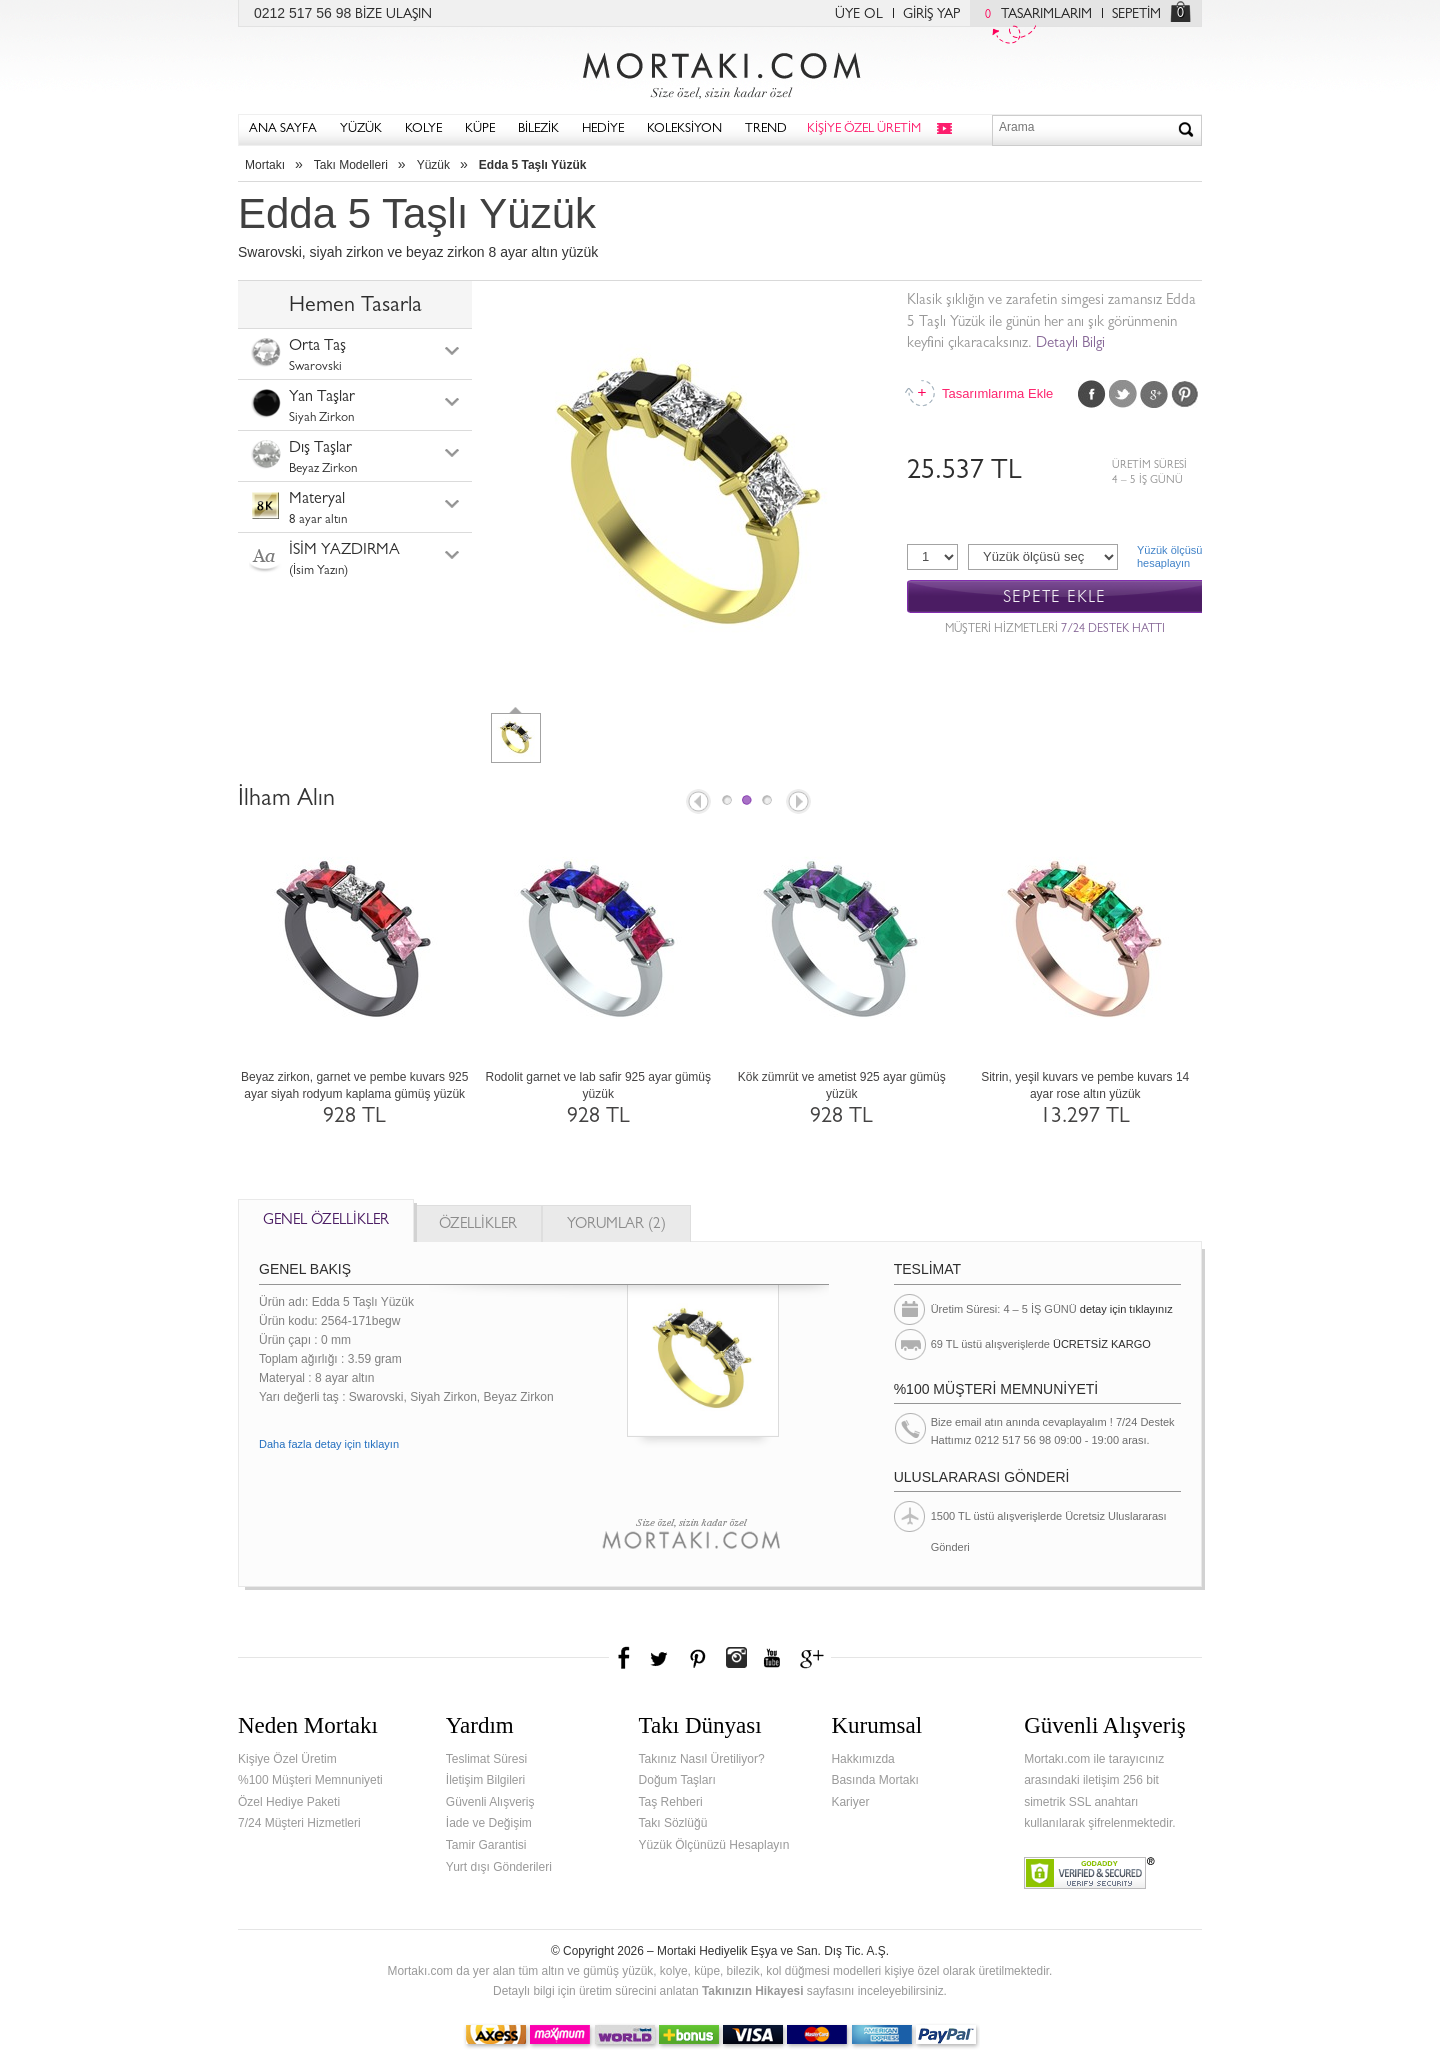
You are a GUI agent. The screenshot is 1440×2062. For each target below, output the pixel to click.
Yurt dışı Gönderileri (499, 1867)
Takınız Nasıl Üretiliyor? (702, 1759)
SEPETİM (1136, 15)
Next (800, 803)
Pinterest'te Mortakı (697, 1658)
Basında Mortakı (874, 1780)
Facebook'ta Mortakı (625, 1658)
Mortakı (265, 165)
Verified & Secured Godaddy (1089, 1873)
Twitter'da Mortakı (661, 1658)
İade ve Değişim (489, 1823)
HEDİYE (603, 129)
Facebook (1092, 394)
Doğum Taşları (677, 1780)
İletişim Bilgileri (485, 1780)
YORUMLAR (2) (616, 1225)
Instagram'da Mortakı (736, 1658)
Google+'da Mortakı (815, 1658)
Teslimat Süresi (486, 1759)
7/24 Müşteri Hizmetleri (299, 1823)
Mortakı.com (720, 71)
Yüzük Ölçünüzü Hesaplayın (714, 1845)
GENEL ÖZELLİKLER (326, 1221)
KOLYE (423, 129)
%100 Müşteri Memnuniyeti (310, 1780)
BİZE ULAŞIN (393, 15)
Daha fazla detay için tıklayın (329, 1444)
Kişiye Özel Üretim (287, 1759)
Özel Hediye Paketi (289, 1802)
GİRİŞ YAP (931, 15)
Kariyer (850, 1802)
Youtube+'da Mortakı (772, 1658)
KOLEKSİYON (684, 129)
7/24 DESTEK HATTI (1113, 630)
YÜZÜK (361, 129)
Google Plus (1154, 394)
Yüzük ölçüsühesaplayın (1169, 556)
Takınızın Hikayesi (753, 1991)
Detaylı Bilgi (1070, 344)
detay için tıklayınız (1126, 1309)
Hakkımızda (862, 1759)
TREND (766, 129)
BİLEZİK (538, 129)
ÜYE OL (859, 15)
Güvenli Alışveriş (490, 1802)
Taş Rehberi (671, 1802)
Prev (697, 803)
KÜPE (480, 129)
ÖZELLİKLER (478, 1225)
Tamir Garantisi (486, 1845)
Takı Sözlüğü (673, 1823)
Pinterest (1185, 394)
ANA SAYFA (283, 129)
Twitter (1123, 394)
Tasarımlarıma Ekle (997, 393)
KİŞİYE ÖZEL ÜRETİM (864, 129)
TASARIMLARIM (1033, 15)
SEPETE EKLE (1054, 597)
